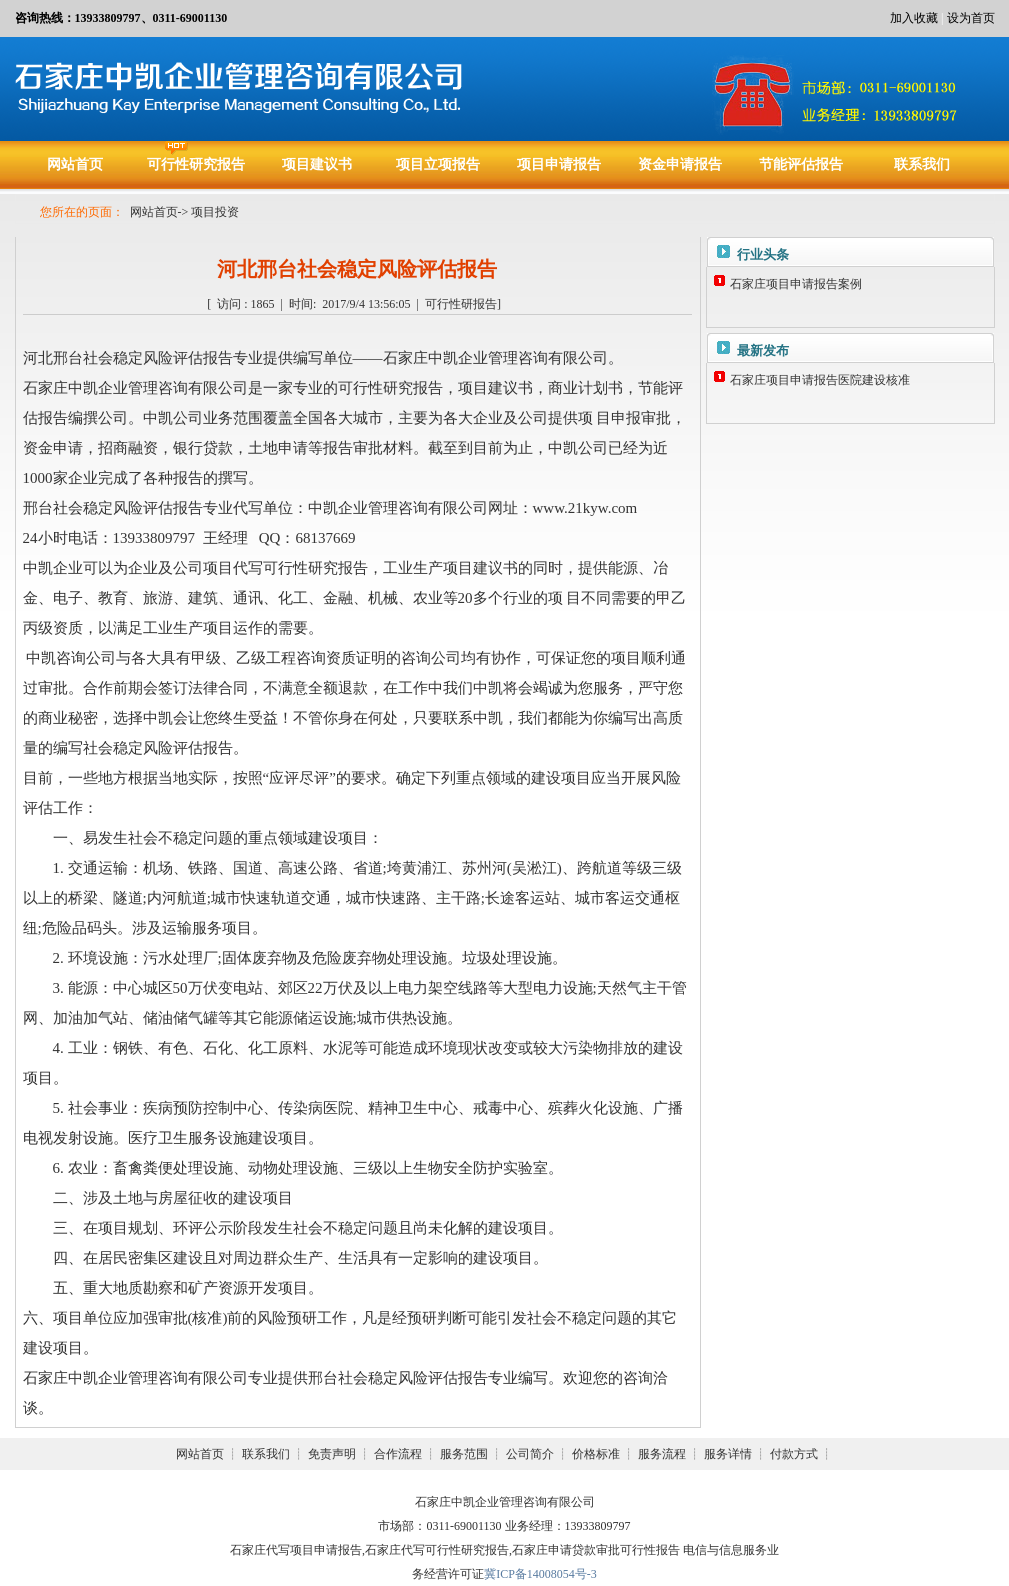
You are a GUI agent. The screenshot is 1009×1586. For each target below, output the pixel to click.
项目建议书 (317, 164)
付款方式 (794, 1454)
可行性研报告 (461, 304)
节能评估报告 (801, 164)
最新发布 (763, 350)
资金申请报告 (680, 164)
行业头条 (763, 254)
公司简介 (530, 1454)
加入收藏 (914, 18)
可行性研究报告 (196, 164)
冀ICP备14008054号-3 (540, 1574)
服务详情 (728, 1454)
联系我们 (922, 164)
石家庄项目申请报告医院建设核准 (820, 380)
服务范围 (464, 1454)
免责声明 (332, 1454)
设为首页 (971, 18)
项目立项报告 (438, 164)
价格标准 (596, 1454)
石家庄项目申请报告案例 (796, 284)
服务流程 (662, 1454)
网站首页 (75, 164)
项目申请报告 (559, 164)
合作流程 (398, 1454)
